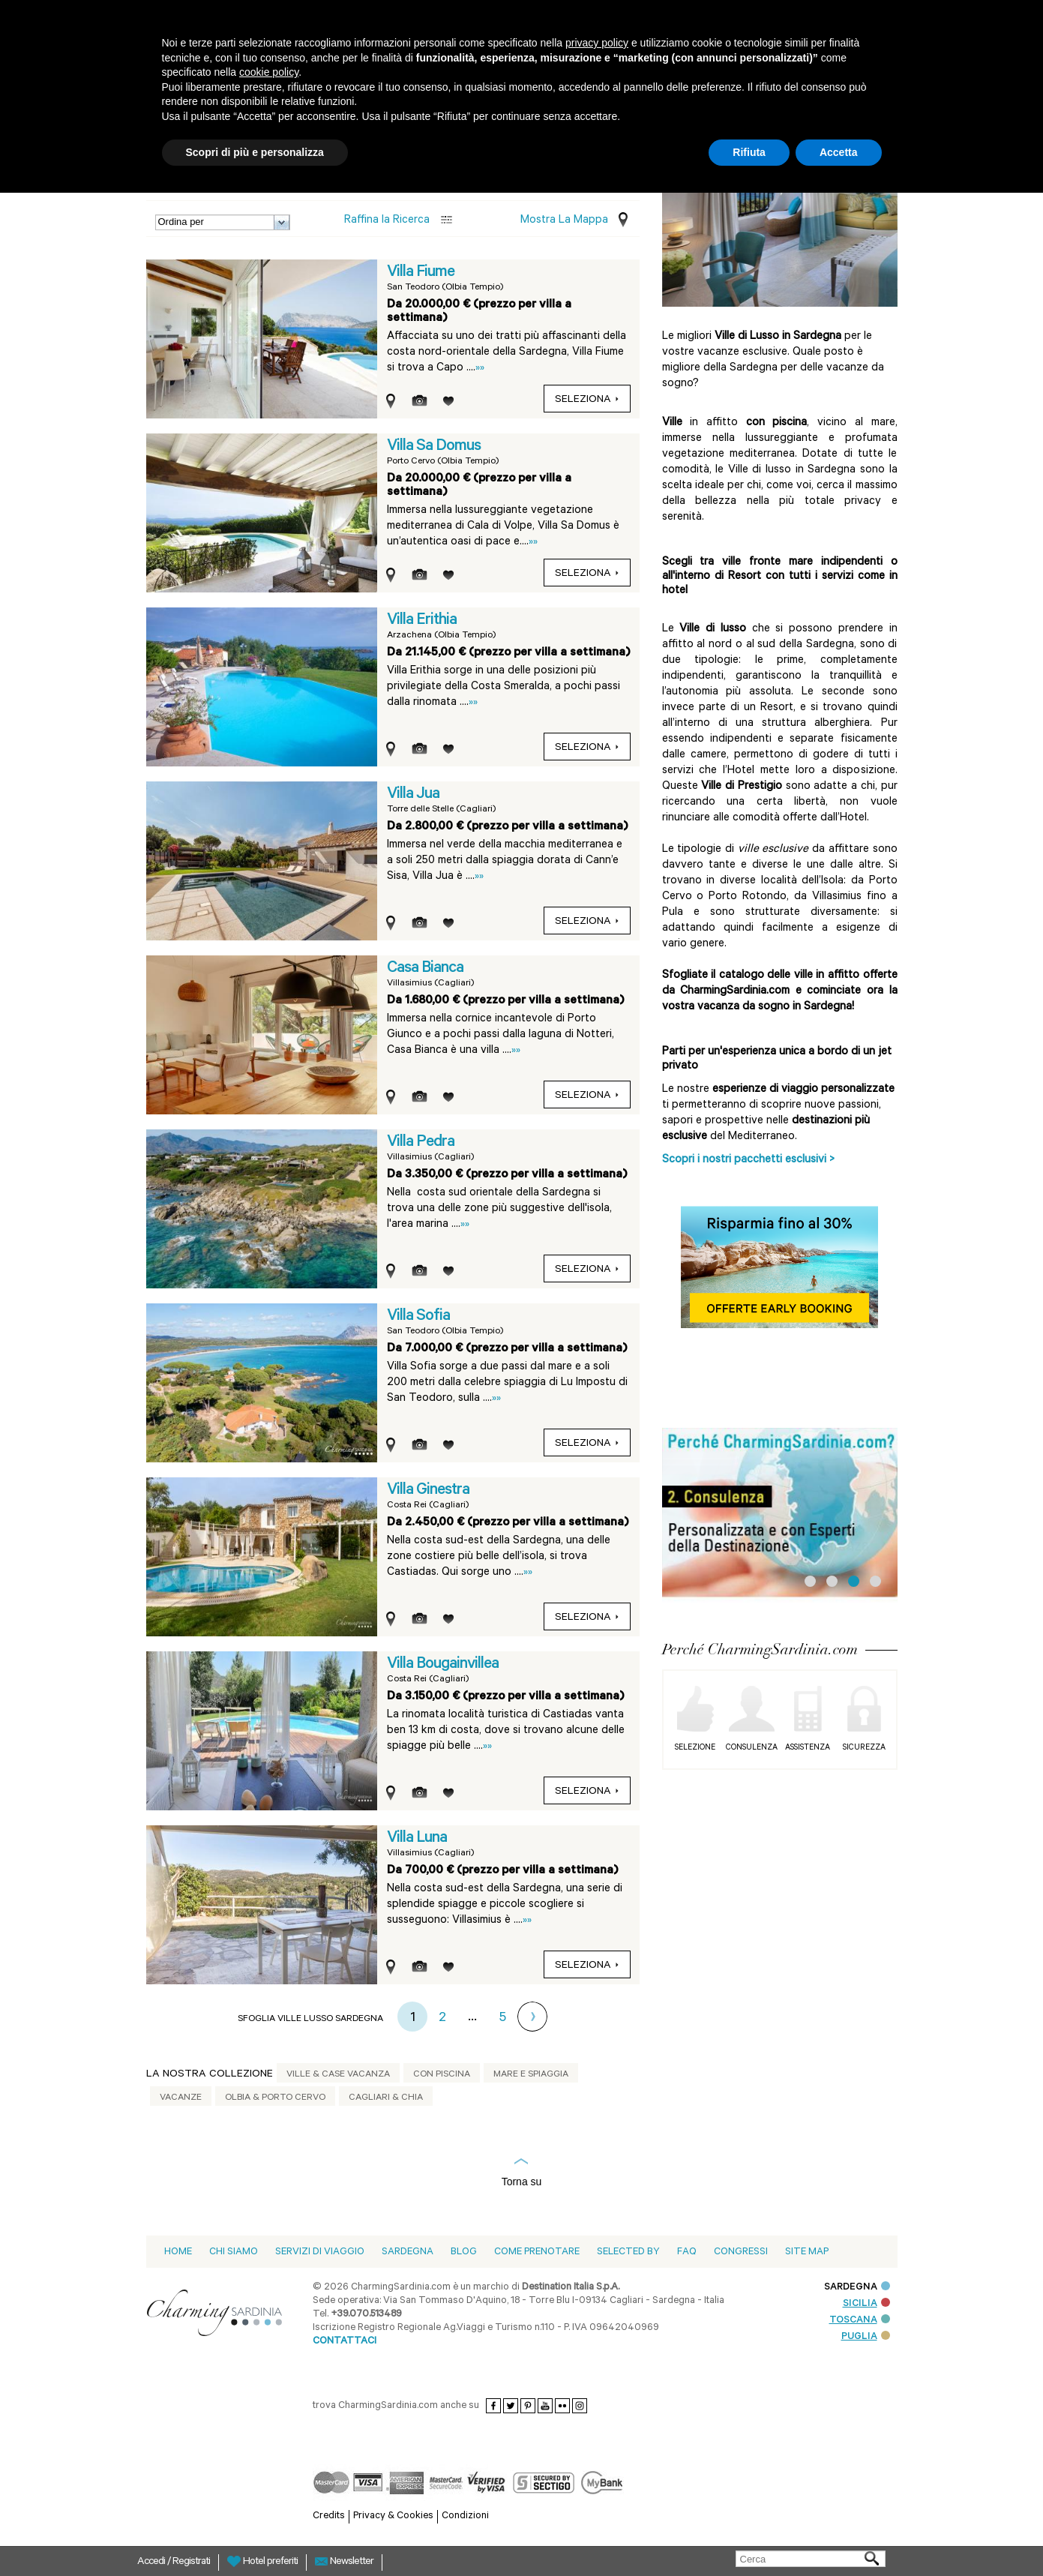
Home (178, 2252)
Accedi (152, 2563)
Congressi (741, 2252)
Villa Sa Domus (434, 447)
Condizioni (465, 2516)
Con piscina (441, 2075)
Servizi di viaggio (319, 2252)
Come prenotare (537, 2252)
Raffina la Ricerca (387, 220)
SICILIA (866, 2304)
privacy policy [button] (596, 43)
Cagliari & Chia (386, 2098)
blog (464, 2252)
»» (479, 368)
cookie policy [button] (268, 72)
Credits (329, 2516)
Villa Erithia (422, 621)
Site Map (807, 2252)
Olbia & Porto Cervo (275, 2098)
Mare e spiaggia (530, 2075)
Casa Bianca (425, 969)
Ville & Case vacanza (338, 2075)
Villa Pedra (420, 1143)
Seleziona (587, 400)
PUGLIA (865, 2337)
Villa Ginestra (428, 1491)
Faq (687, 2252)
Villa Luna (417, 1839)
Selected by (628, 2252)
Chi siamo (233, 2252)
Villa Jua (413, 795)
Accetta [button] (839, 152)
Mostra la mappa (564, 220)
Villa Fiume (420, 273)
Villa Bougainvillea (443, 1665)
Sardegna (407, 2252)
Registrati (191, 2563)
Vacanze (181, 2098)
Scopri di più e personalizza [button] (255, 152)
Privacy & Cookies (393, 2516)
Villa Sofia (418, 1317)
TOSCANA (859, 2320)
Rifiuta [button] (749, 152)
